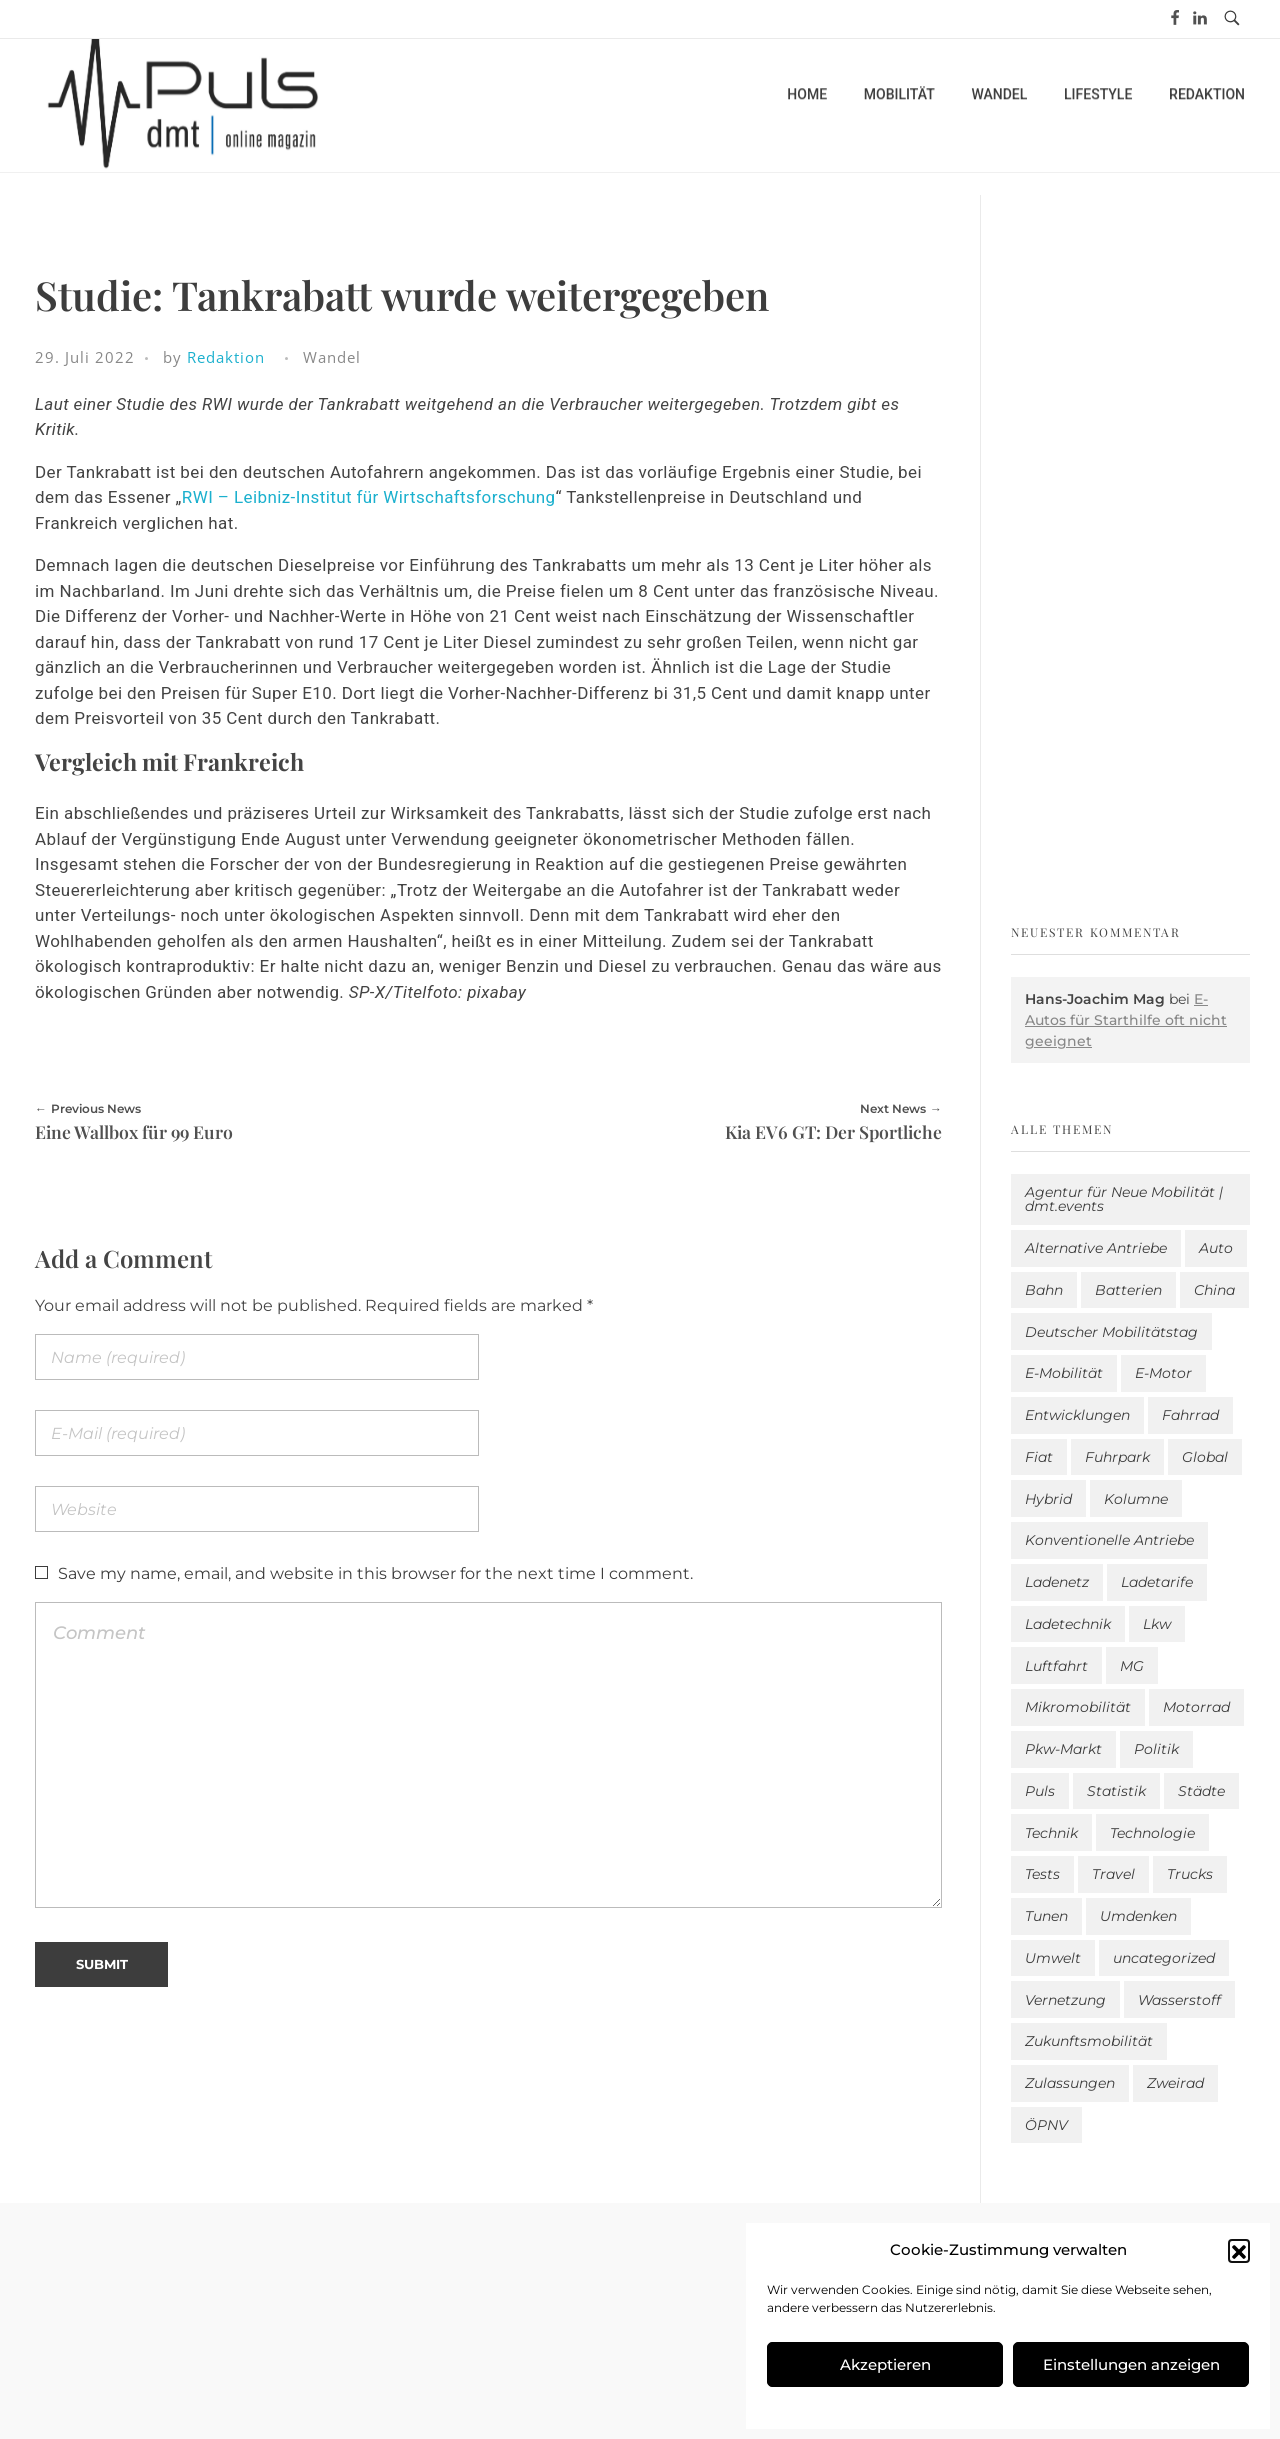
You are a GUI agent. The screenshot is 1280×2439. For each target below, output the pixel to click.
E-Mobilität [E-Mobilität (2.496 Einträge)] (1064, 1373)
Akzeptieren (885, 2364)
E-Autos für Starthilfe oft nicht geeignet (1126, 1020)
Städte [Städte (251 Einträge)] (1201, 1791)
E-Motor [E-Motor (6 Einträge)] (1163, 1373)
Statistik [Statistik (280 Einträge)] (1116, 1791)
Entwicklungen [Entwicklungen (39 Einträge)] (1077, 1415)
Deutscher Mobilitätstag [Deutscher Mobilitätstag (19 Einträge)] (1111, 1332)
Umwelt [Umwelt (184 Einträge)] (1053, 1958)
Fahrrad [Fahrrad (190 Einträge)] (1190, 1415)
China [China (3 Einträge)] (1214, 1290)
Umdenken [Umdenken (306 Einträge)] (1138, 1916)
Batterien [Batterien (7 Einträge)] (1128, 1290)
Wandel (332, 357)
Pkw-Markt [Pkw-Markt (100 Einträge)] (1063, 1749)
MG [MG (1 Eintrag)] (1132, 1666)
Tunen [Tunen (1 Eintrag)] (1046, 1916)
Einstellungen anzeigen (1131, 2364)
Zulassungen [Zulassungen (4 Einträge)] (1070, 2083)
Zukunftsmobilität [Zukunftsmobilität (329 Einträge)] (1089, 2041)
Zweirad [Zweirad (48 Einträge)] (1175, 2083)
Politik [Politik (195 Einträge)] (1156, 1749)
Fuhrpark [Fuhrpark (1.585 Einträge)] (1117, 1457)
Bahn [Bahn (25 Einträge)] (1044, 1290)
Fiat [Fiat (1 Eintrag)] (1039, 1457)
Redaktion (226, 357)
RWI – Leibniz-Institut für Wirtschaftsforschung (369, 497)
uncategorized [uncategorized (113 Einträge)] (1164, 1958)
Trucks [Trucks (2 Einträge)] (1190, 1874)
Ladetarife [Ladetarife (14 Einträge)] (1157, 1582)
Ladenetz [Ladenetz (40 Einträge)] (1057, 1582)
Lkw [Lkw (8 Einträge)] (1157, 1624)
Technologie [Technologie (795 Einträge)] (1152, 1833)
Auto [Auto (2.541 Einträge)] (1216, 1248)
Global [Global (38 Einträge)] (1205, 1457)
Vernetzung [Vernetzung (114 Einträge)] (1065, 2000)
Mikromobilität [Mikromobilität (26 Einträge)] (1078, 1707)
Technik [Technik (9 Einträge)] (1051, 1833)
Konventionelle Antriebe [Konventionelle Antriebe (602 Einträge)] (1109, 1540)
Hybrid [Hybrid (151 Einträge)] (1048, 1499)
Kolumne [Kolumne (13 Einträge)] (1136, 1499)
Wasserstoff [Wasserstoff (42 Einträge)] (1179, 2000)
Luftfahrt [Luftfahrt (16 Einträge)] (1056, 1666)
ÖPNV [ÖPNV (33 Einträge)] (1046, 2125)
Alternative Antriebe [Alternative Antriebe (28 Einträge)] (1096, 1248)
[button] (1239, 2250)
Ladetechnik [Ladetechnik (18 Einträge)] (1068, 1624)
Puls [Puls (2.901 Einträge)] (1040, 1791)
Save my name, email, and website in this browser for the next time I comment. (375, 1573)
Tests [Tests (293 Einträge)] (1042, 1874)
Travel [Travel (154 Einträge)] (1113, 1874)
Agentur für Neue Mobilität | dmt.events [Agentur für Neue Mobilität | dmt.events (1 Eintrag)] (1124, 1199)
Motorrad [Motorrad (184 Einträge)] (1196, 1707)
